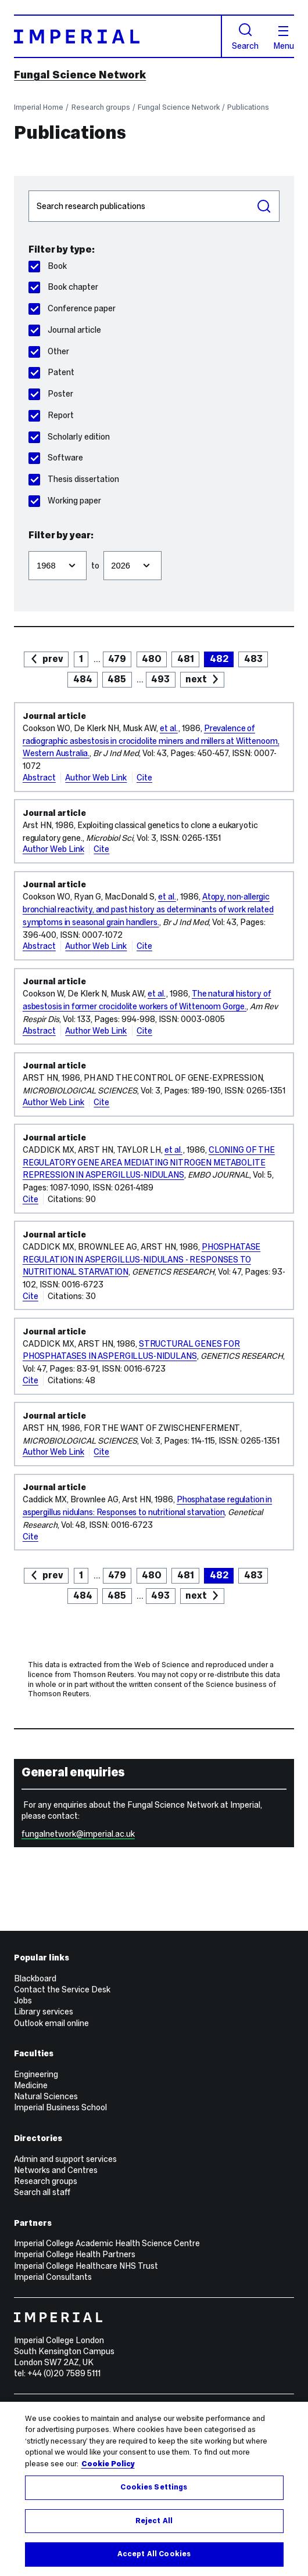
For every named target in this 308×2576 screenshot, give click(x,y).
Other (48, 351)
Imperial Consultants (53, 2277)
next (196, 679)
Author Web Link (96, 777)
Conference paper (72, 308)
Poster (50, 393)
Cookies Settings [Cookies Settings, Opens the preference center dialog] (153, 2487)
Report (51, 415)
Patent (51, 372)
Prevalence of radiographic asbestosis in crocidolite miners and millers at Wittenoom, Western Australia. (151, 741)
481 (185, 659)
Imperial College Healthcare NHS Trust (86, 2266)
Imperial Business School (60, 2107)
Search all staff (42, 2192)
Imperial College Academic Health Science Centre (107, 2243)
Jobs (23, 2000)
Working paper (64, 500)
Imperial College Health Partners (74, 2254)
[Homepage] (118, 36)
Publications (248, 107)
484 (82, 679)
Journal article (64, 330)
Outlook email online (51, 2023)
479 (117, 659)
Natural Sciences (46, 2096)
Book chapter (63, 287)
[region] (154, 2489)
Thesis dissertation (73, 479)
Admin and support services (65, 2159)
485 (117, 679)
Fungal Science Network (80, 74)
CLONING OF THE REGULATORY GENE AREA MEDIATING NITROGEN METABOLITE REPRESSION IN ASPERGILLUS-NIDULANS (149, 1163)
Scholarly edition (69, 436)
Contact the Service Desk (62, 1989)
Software (55, 457)
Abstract (39, 777)
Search (245, 37)
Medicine (31, 2085)
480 (152, 659)
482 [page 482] (219, 659)
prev (52, 659)
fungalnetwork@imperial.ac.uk (78, 1834)
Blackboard (35, 1978)
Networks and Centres (56, 2170)
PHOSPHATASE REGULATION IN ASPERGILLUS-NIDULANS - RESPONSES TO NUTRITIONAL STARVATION (141, 1260)
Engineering (36, 2074)
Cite (144, 777)
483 (253, 659)
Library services (43, 2011)
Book (47, 266)
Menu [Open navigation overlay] (283, 38)
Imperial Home (38, 107)
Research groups (100, 107)
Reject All (154, 2520)
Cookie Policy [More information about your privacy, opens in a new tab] (108, 2464)
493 (160, 679)
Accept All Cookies (154, 2554)
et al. (169, 728)
